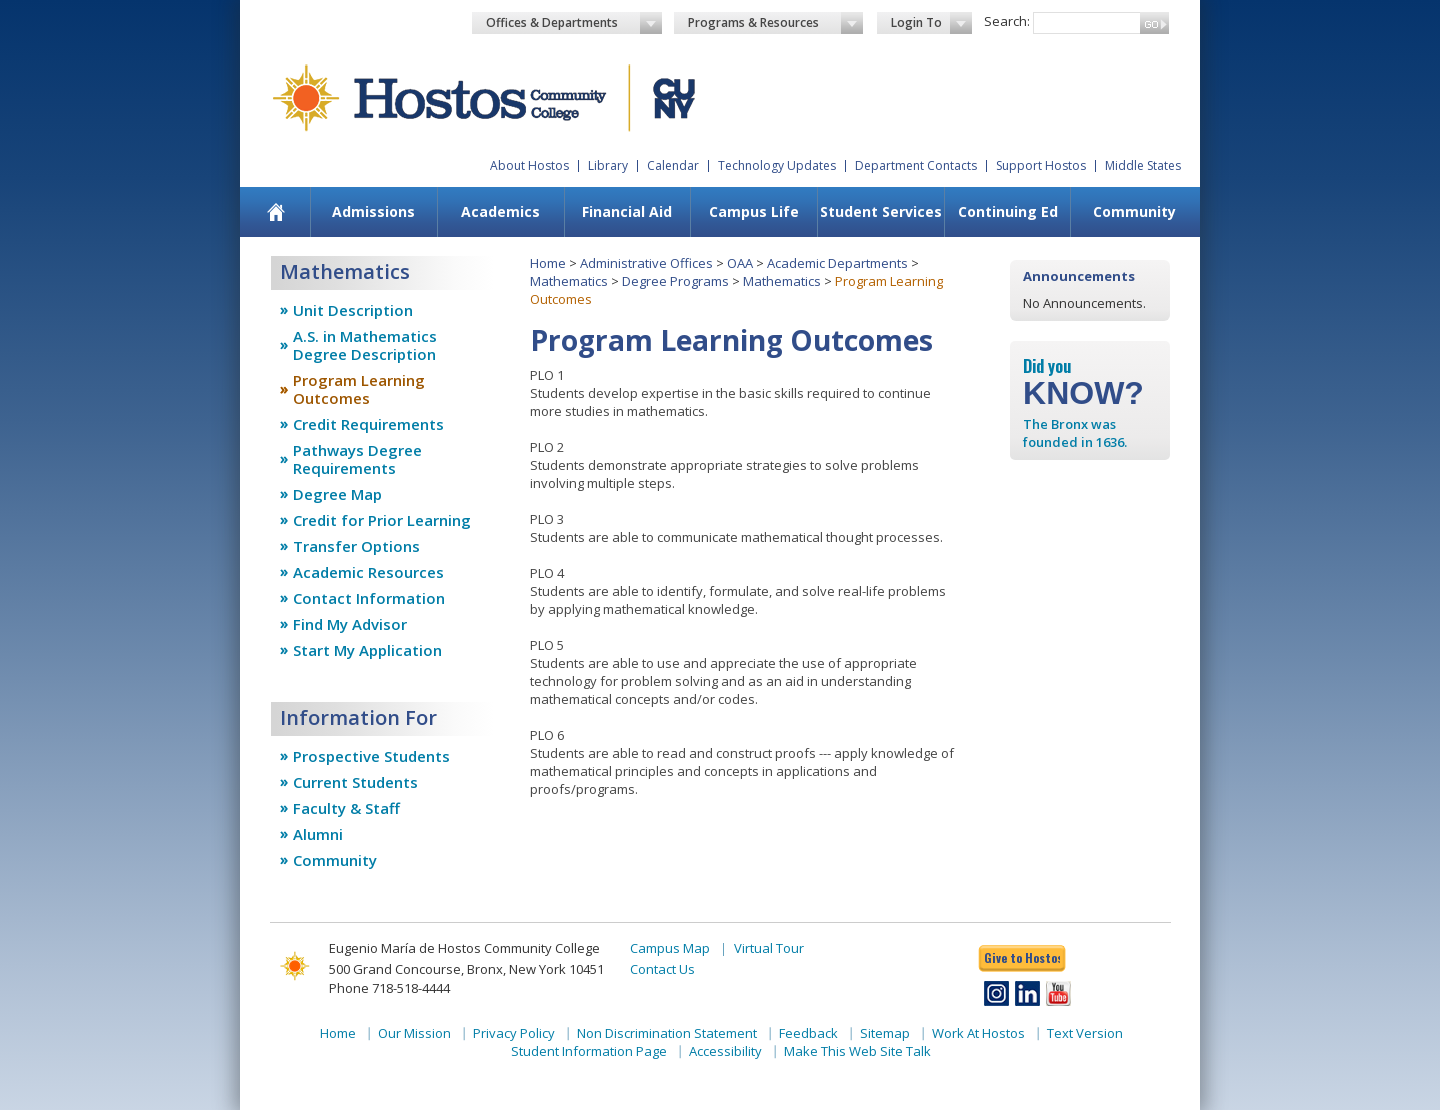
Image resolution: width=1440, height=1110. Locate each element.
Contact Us (662, 969)
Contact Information (369, 598)
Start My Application (367, 650)
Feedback (808, 1033)
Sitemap (885, 1033)
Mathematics (569, 281)
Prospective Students (371, 756)
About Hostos (529, 165)
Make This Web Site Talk (857, 1051)
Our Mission (414, 1033)
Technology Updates (777, 165)
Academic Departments (837, 263)
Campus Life (754, 211)
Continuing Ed (1008, 211)
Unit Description (353, 310)
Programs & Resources (776, 23)
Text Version (1085, 1033)
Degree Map (337, 494)
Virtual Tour (769, 948)
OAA (740, 263)
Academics (500, 211)
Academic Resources (368, 572)
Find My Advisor (350, 624)
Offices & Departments (574, 23)
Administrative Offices (646, 263)
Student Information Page (589, 1051)
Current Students (355, 782)
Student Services (881, 211)
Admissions (373, 211)
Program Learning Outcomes (359, 389)
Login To (931, 23)
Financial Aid (627, 211)
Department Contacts (916, 165)
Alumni (318, 834)
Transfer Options (356, 546)
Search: (1007, 21)
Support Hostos (1041, 165)
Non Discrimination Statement (667, 1033)
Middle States (1143, 165)
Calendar (673, 165)
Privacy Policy (514, 1033)
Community (1134, 211)
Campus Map (670, 948)
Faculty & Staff (346, 808)
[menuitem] (276, 212)
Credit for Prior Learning (382, 520)
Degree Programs (675, 281)
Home (548, 263)
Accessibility (725, 1051)
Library (608, 165)
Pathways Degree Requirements (357, 459)
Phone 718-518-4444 (389, 988)
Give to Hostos (1022, 957)
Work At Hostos (978, 1033)
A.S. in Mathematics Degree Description (365, 345)
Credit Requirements (368, 424)
